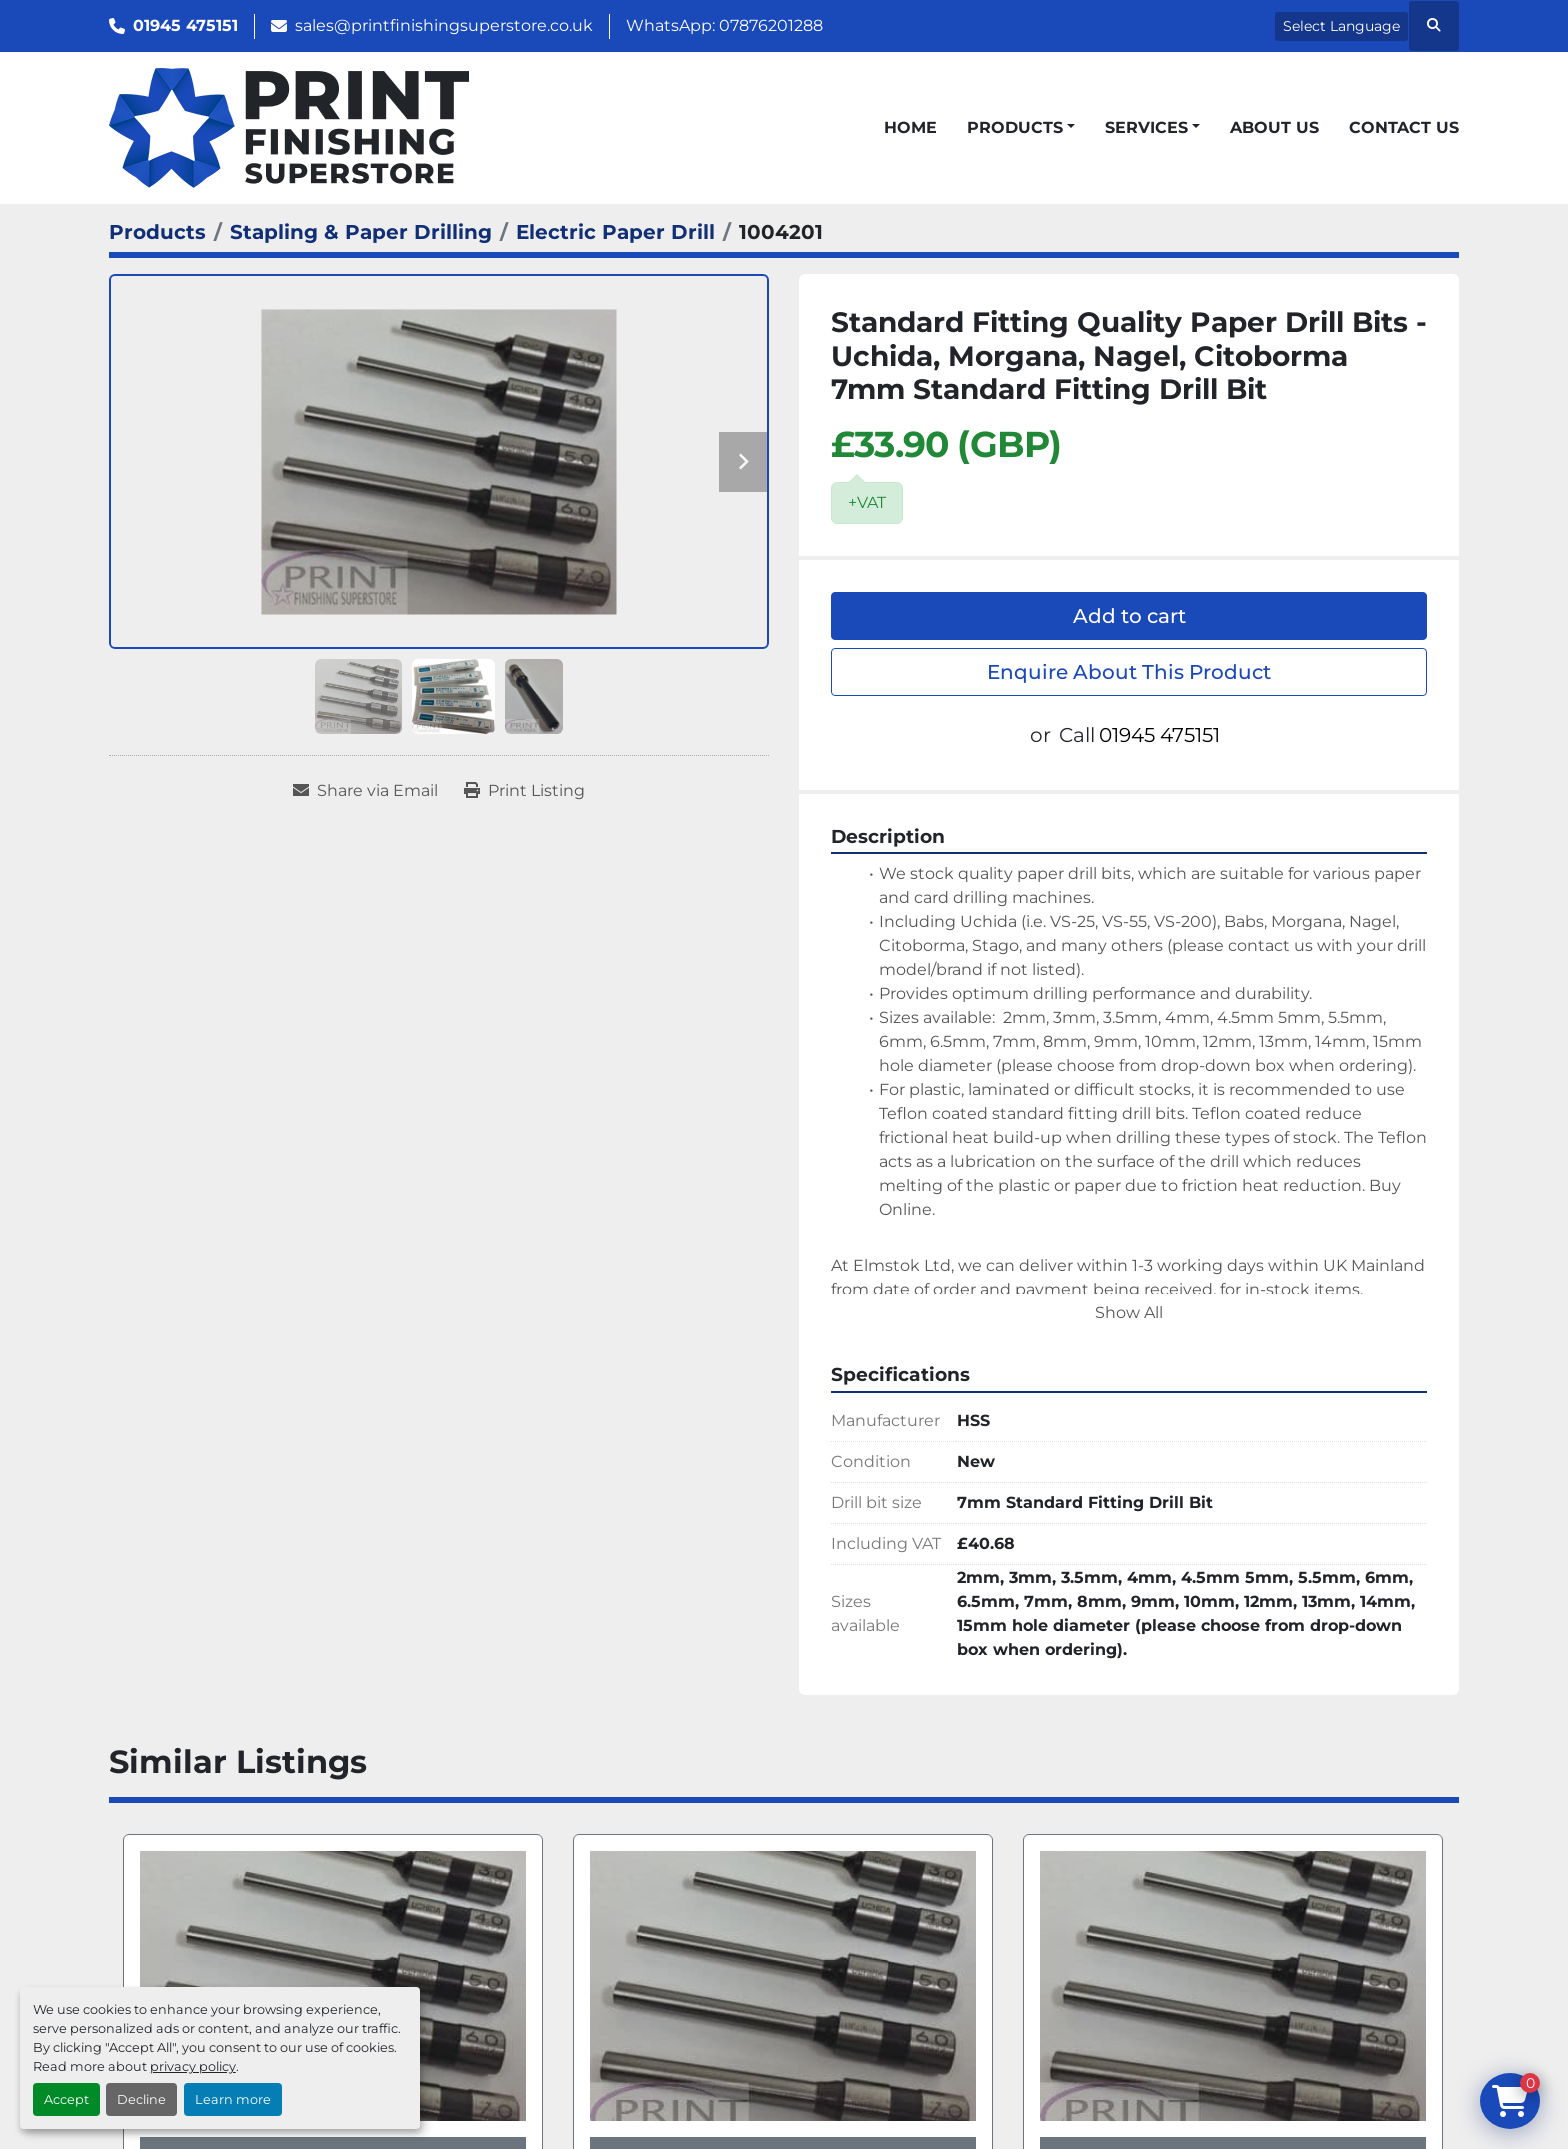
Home (910, 127)
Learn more (233, 2099)
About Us (1274, 127)
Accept (66, 2099)
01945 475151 (185, 25)
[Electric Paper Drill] (615, 232)
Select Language (1341, 26)
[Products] (157, 232)
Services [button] (1146, 127)
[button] (1021, 128)
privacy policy (193, 2066)
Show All (1129, 1312)
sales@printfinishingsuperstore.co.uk (444, 25)
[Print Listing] (524, 791)
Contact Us (1404, 127)
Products (1015, 127)
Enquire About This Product (1129, 672)
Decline (141, 2099)
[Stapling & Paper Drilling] (361, 232)
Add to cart (1129, 616)
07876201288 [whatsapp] (771, 25)
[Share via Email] (365, 791)
